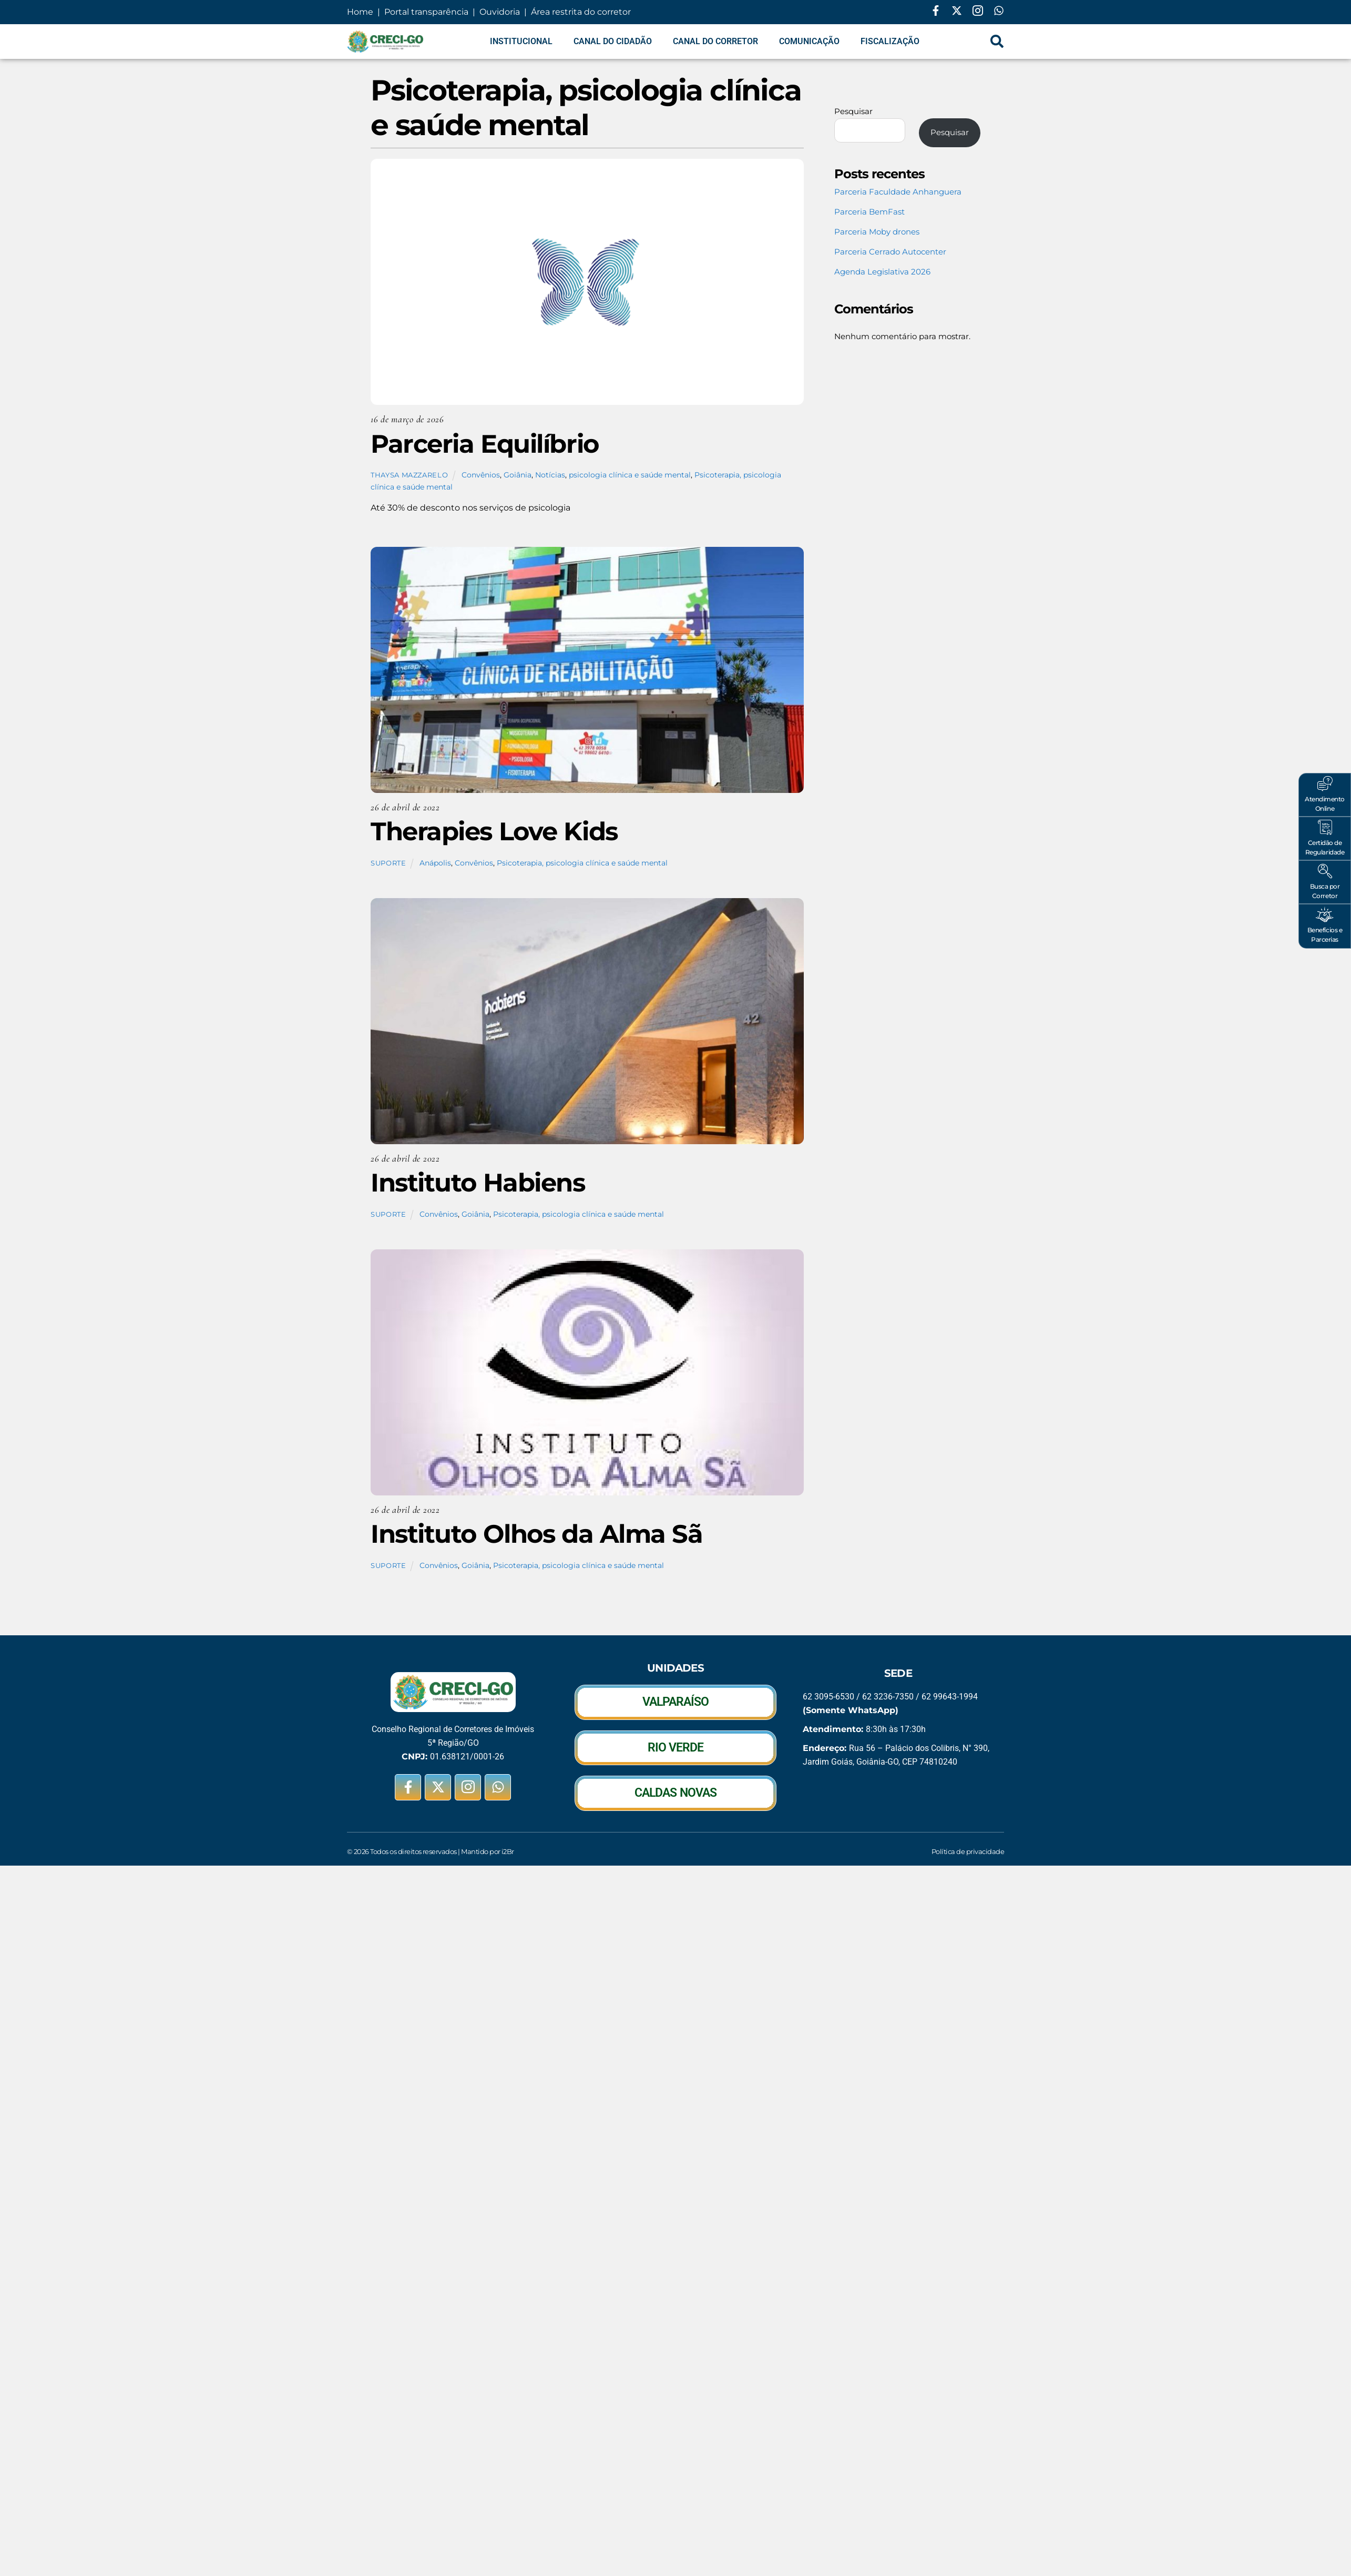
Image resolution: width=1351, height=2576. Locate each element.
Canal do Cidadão (613, 41)
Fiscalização (890, 41)
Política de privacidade (968, 1851)
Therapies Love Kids (494, 831)
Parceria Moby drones (876, 232)
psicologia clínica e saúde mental (630, 475)
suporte (388, 863)
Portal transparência (425, 12)
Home (361, 12)
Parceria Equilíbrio (485, 444)
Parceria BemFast (869, 212)
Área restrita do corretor (581, 12)
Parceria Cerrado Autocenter (890, 252)
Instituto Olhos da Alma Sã (537, 1534)
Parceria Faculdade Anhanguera (897, 192)
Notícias (550, 475)
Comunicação (809, 41)
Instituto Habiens (478, 1182)
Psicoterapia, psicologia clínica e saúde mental (582, 863)
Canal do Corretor (715, 41)
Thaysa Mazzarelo (409, 475)
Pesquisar (853, 111)
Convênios (481, 475)
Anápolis (435, 863)
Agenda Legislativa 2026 (882, 272)
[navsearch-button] (997, 41)
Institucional (521, 41)
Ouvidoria (499, 12)
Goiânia (517, 475)
